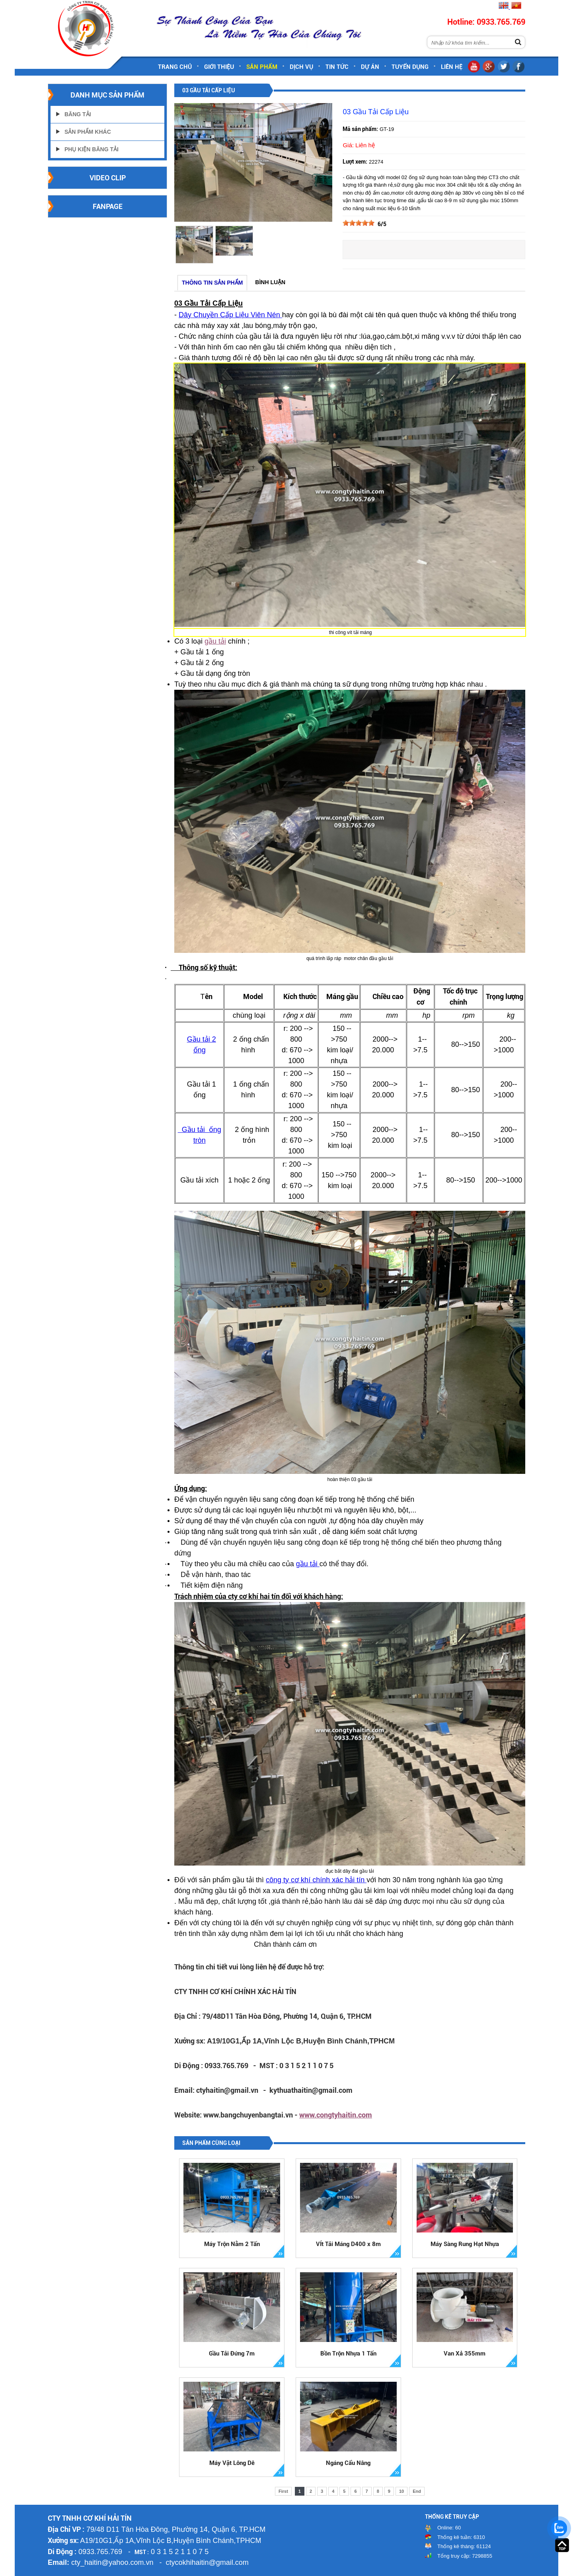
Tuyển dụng (410, 66)
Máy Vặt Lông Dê (232, 2463)
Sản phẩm (261, 66)
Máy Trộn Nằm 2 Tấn (232, 2244)
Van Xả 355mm (464, 2353)
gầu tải (215, 641)
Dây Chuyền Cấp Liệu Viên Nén (230, 315)
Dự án (370, 66)
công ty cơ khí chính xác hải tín (316, 1880)
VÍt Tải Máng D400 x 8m (348, 2244)
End (417, 2491)
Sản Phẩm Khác (87, 132)
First (283, 2491)
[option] (194, 244)
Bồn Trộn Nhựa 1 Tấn (348, 2353)
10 (401, 2491)
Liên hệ (451, 66)
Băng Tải (77, 114)
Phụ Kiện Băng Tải (91, 149)
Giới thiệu (219, 66)
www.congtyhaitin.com (335, 2115)
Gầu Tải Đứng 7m (232, 2353)
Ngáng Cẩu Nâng (348, 2463)
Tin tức (337, 66)
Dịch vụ (301, 66)
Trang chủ (175, 66)
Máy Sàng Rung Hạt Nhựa (465, 2244)
